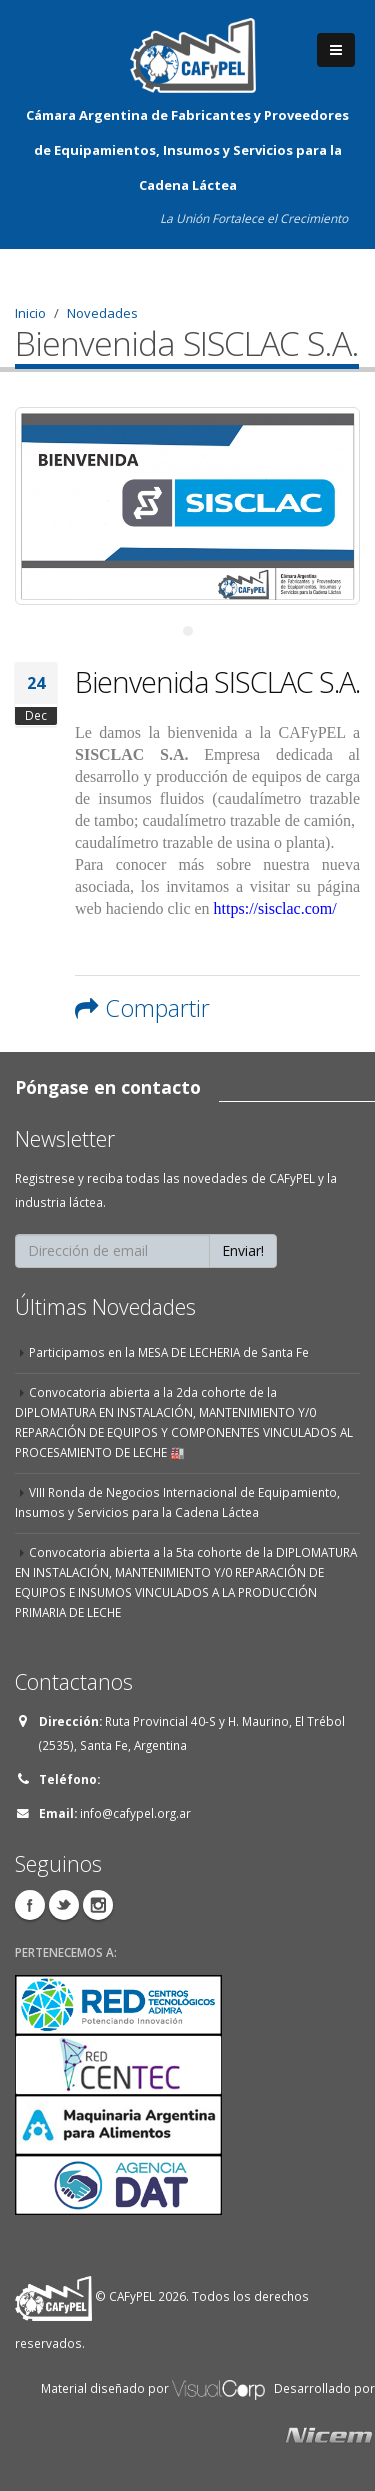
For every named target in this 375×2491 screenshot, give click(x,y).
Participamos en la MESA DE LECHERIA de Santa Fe (169, 1352)
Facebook (30, 1905)
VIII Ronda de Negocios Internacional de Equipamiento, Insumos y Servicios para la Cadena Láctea (177, 1502)
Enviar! (243, 1250)
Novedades (102, 313)
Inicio (30, 313)
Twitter (64, 1905)
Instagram (98, 1905)
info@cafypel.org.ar (135, 1813)
